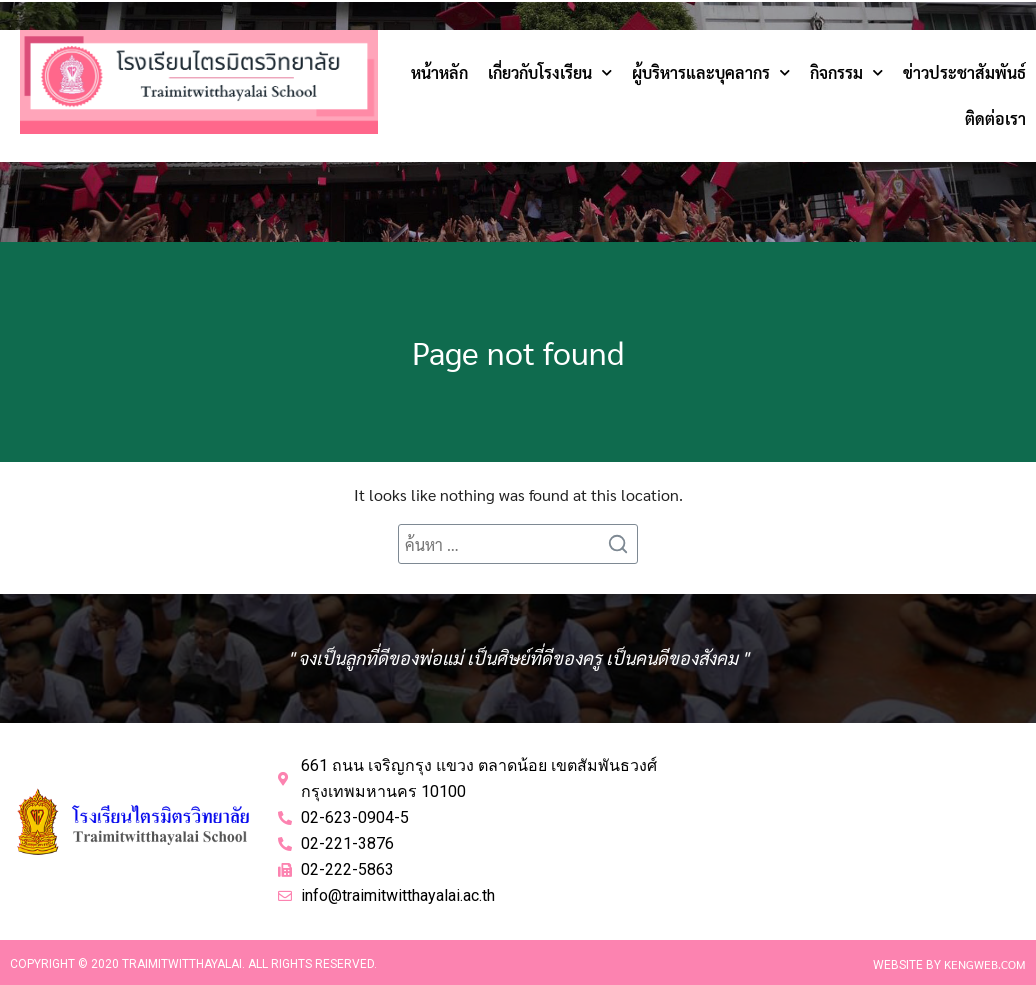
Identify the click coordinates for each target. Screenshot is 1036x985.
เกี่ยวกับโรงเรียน (550, 72)
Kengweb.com (985, 964)
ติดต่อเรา (995, 118)
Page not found (518, 351)
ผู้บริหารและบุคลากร (711, 72)
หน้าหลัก (439, 72)
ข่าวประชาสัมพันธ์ (964, 72)
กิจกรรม (846, 72)
